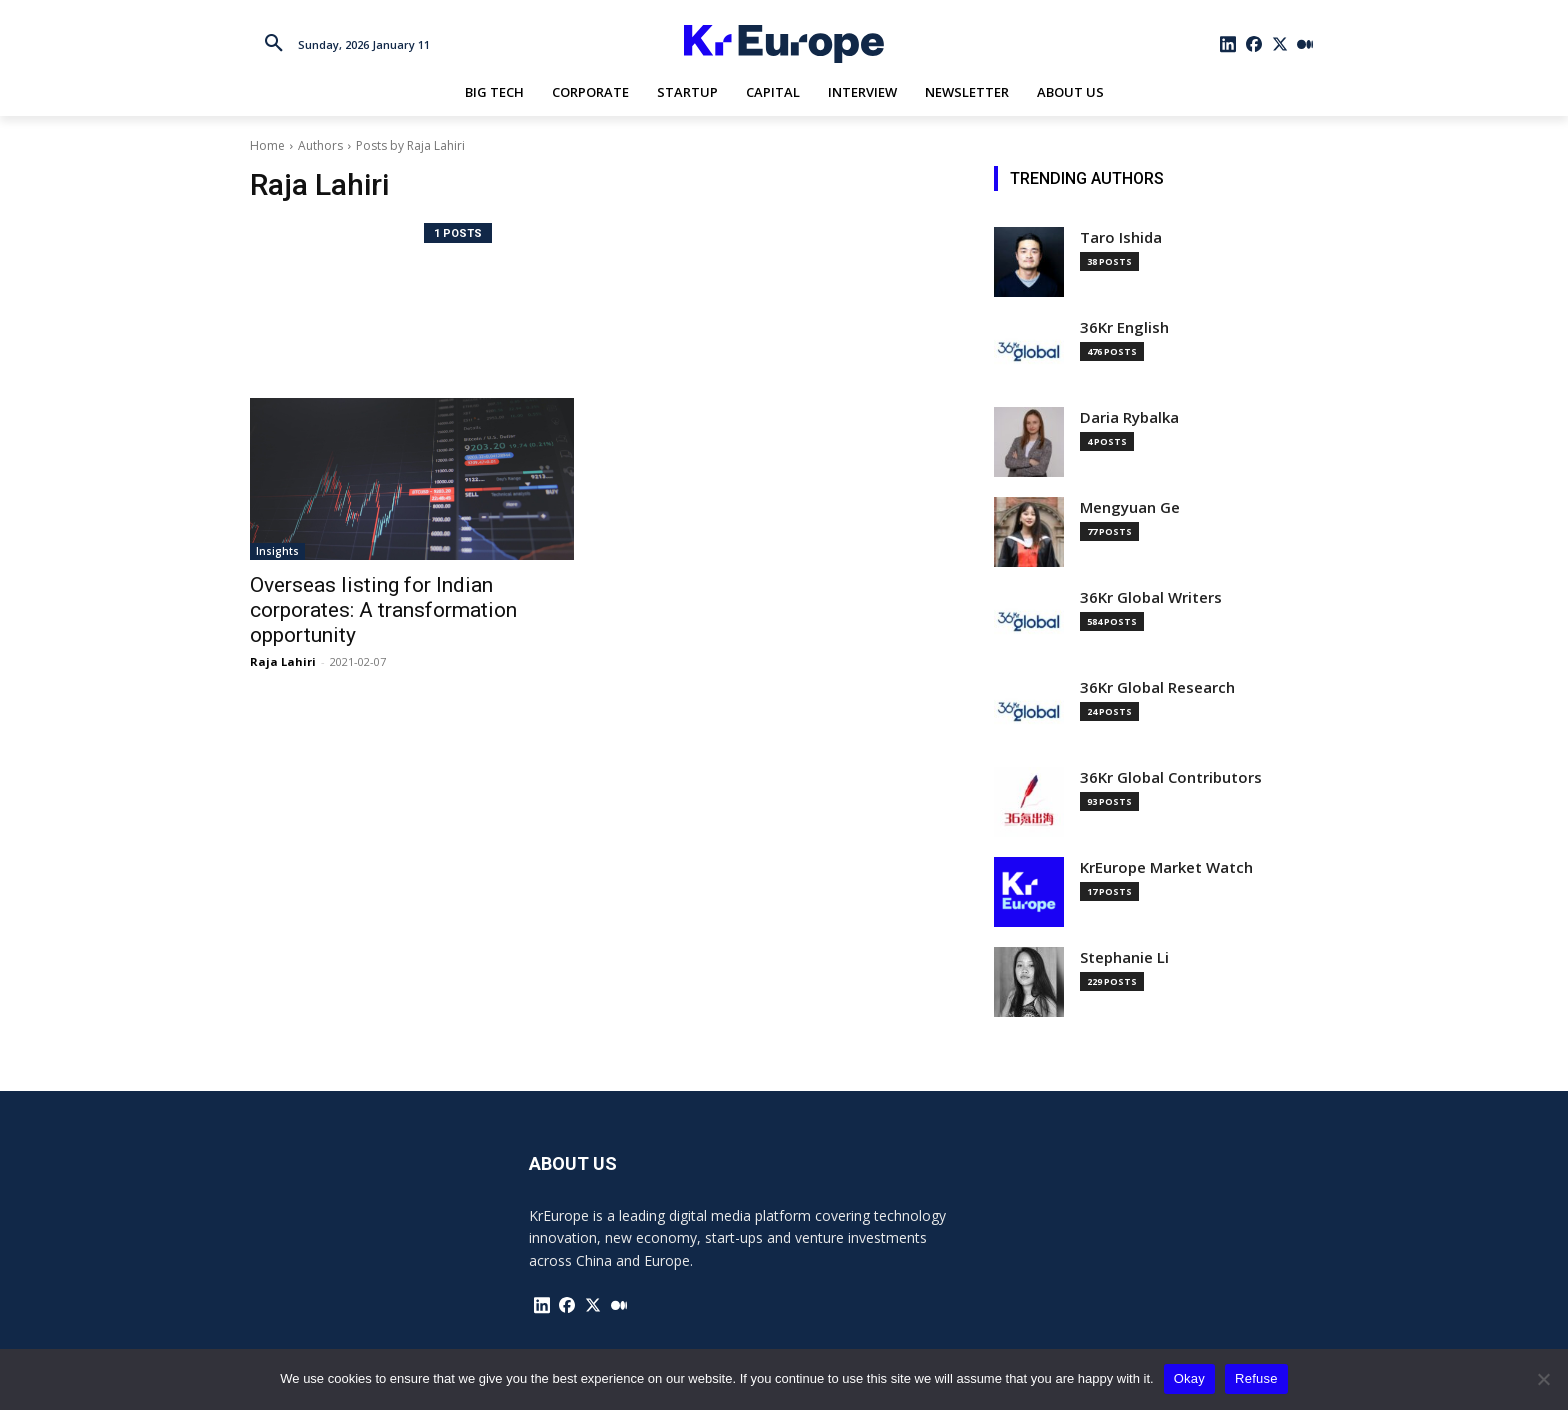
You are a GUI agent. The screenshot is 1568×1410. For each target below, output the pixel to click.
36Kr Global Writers (1151, 597)
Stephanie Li (1124, 957)
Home (267, 145)
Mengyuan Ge (1130, 507)
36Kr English (1124, 327)
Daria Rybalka (1129, 417)
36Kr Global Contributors (1171, 777)
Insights (277, 551)
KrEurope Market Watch (1166, 867)
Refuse (1256, 1378)
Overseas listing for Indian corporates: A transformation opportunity (383, 610)
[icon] (1229, 44)
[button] (274, 44)
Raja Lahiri (283, 661)
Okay (1189, 1378)
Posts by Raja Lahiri (410, 145)
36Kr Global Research (1157, 687)
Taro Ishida (1121, 237)
